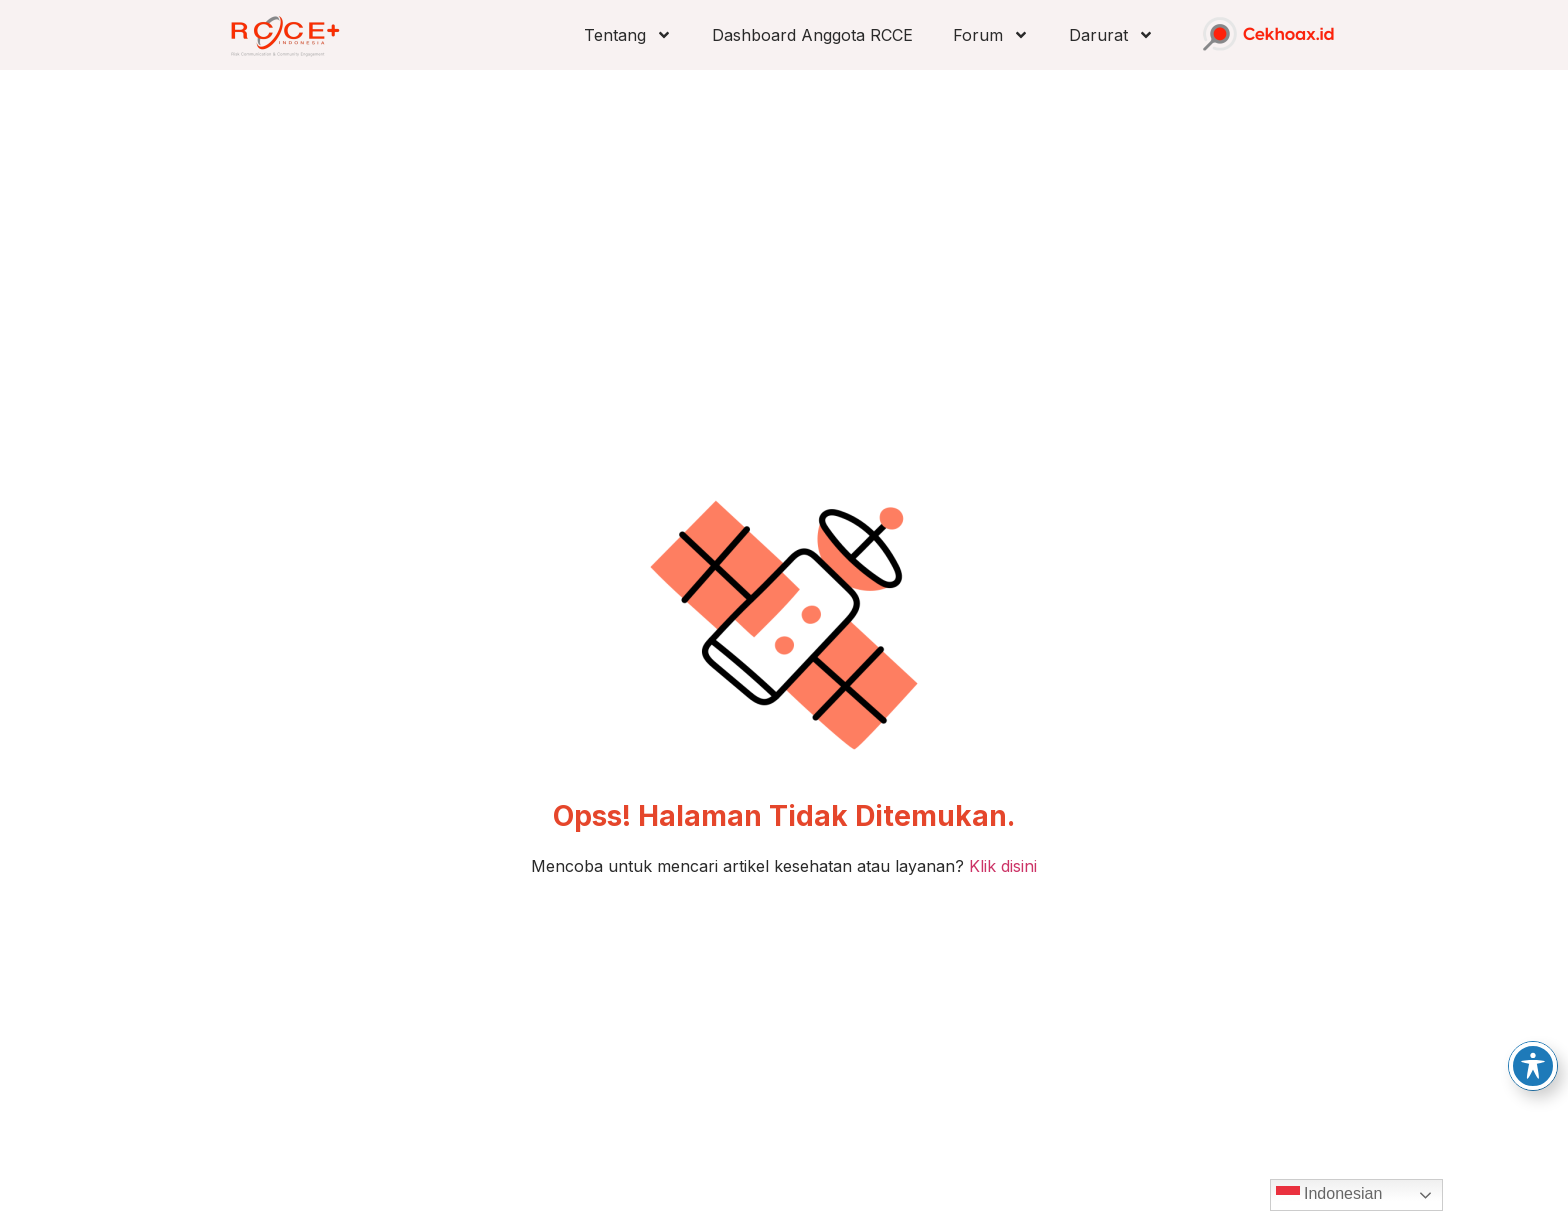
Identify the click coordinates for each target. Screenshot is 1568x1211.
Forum (991, 35)
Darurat (1111, 35)
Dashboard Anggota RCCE (812, 35)
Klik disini (1003, 866)
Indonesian (1329, 1195)
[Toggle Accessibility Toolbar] (1533, 1066)
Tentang (628, 35)
